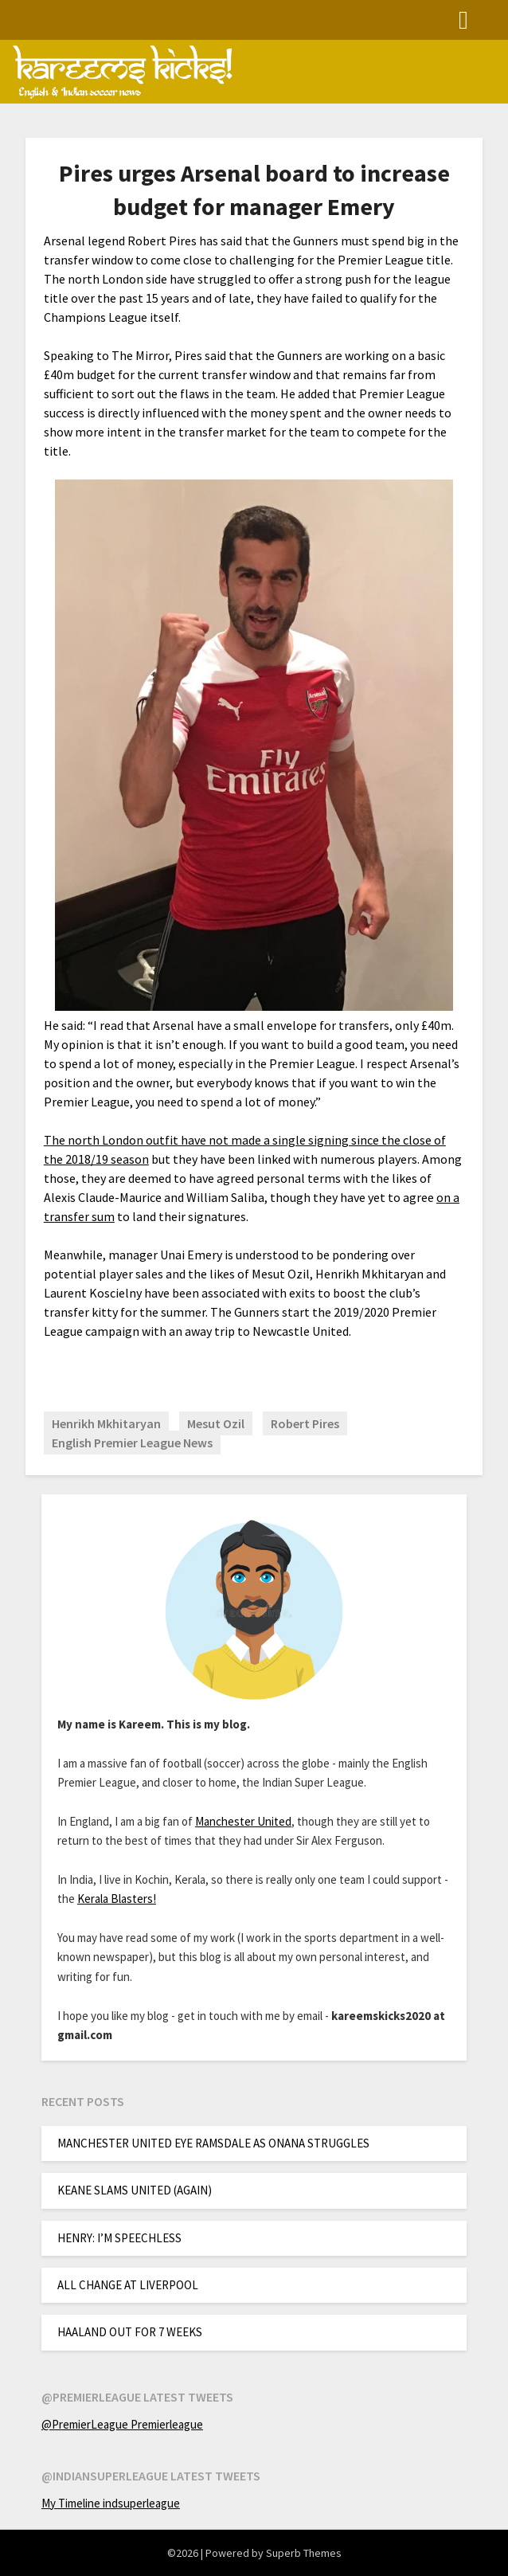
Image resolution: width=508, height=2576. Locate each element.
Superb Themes (304, 2553)
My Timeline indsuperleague (110, 2503)
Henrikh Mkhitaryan (106, 1423)
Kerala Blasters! (116, 1898)
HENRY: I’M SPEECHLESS (119, 2237)
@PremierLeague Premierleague (122, 2424)
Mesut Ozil (215, 1423)
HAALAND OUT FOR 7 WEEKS (129, 2331)
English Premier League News (132, 1442)
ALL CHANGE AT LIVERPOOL (127, 2284)
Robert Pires (305, 1423)
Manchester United (243, 1821)
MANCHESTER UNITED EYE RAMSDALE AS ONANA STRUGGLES (213, 2143)
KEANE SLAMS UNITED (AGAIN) (134, 2190)
